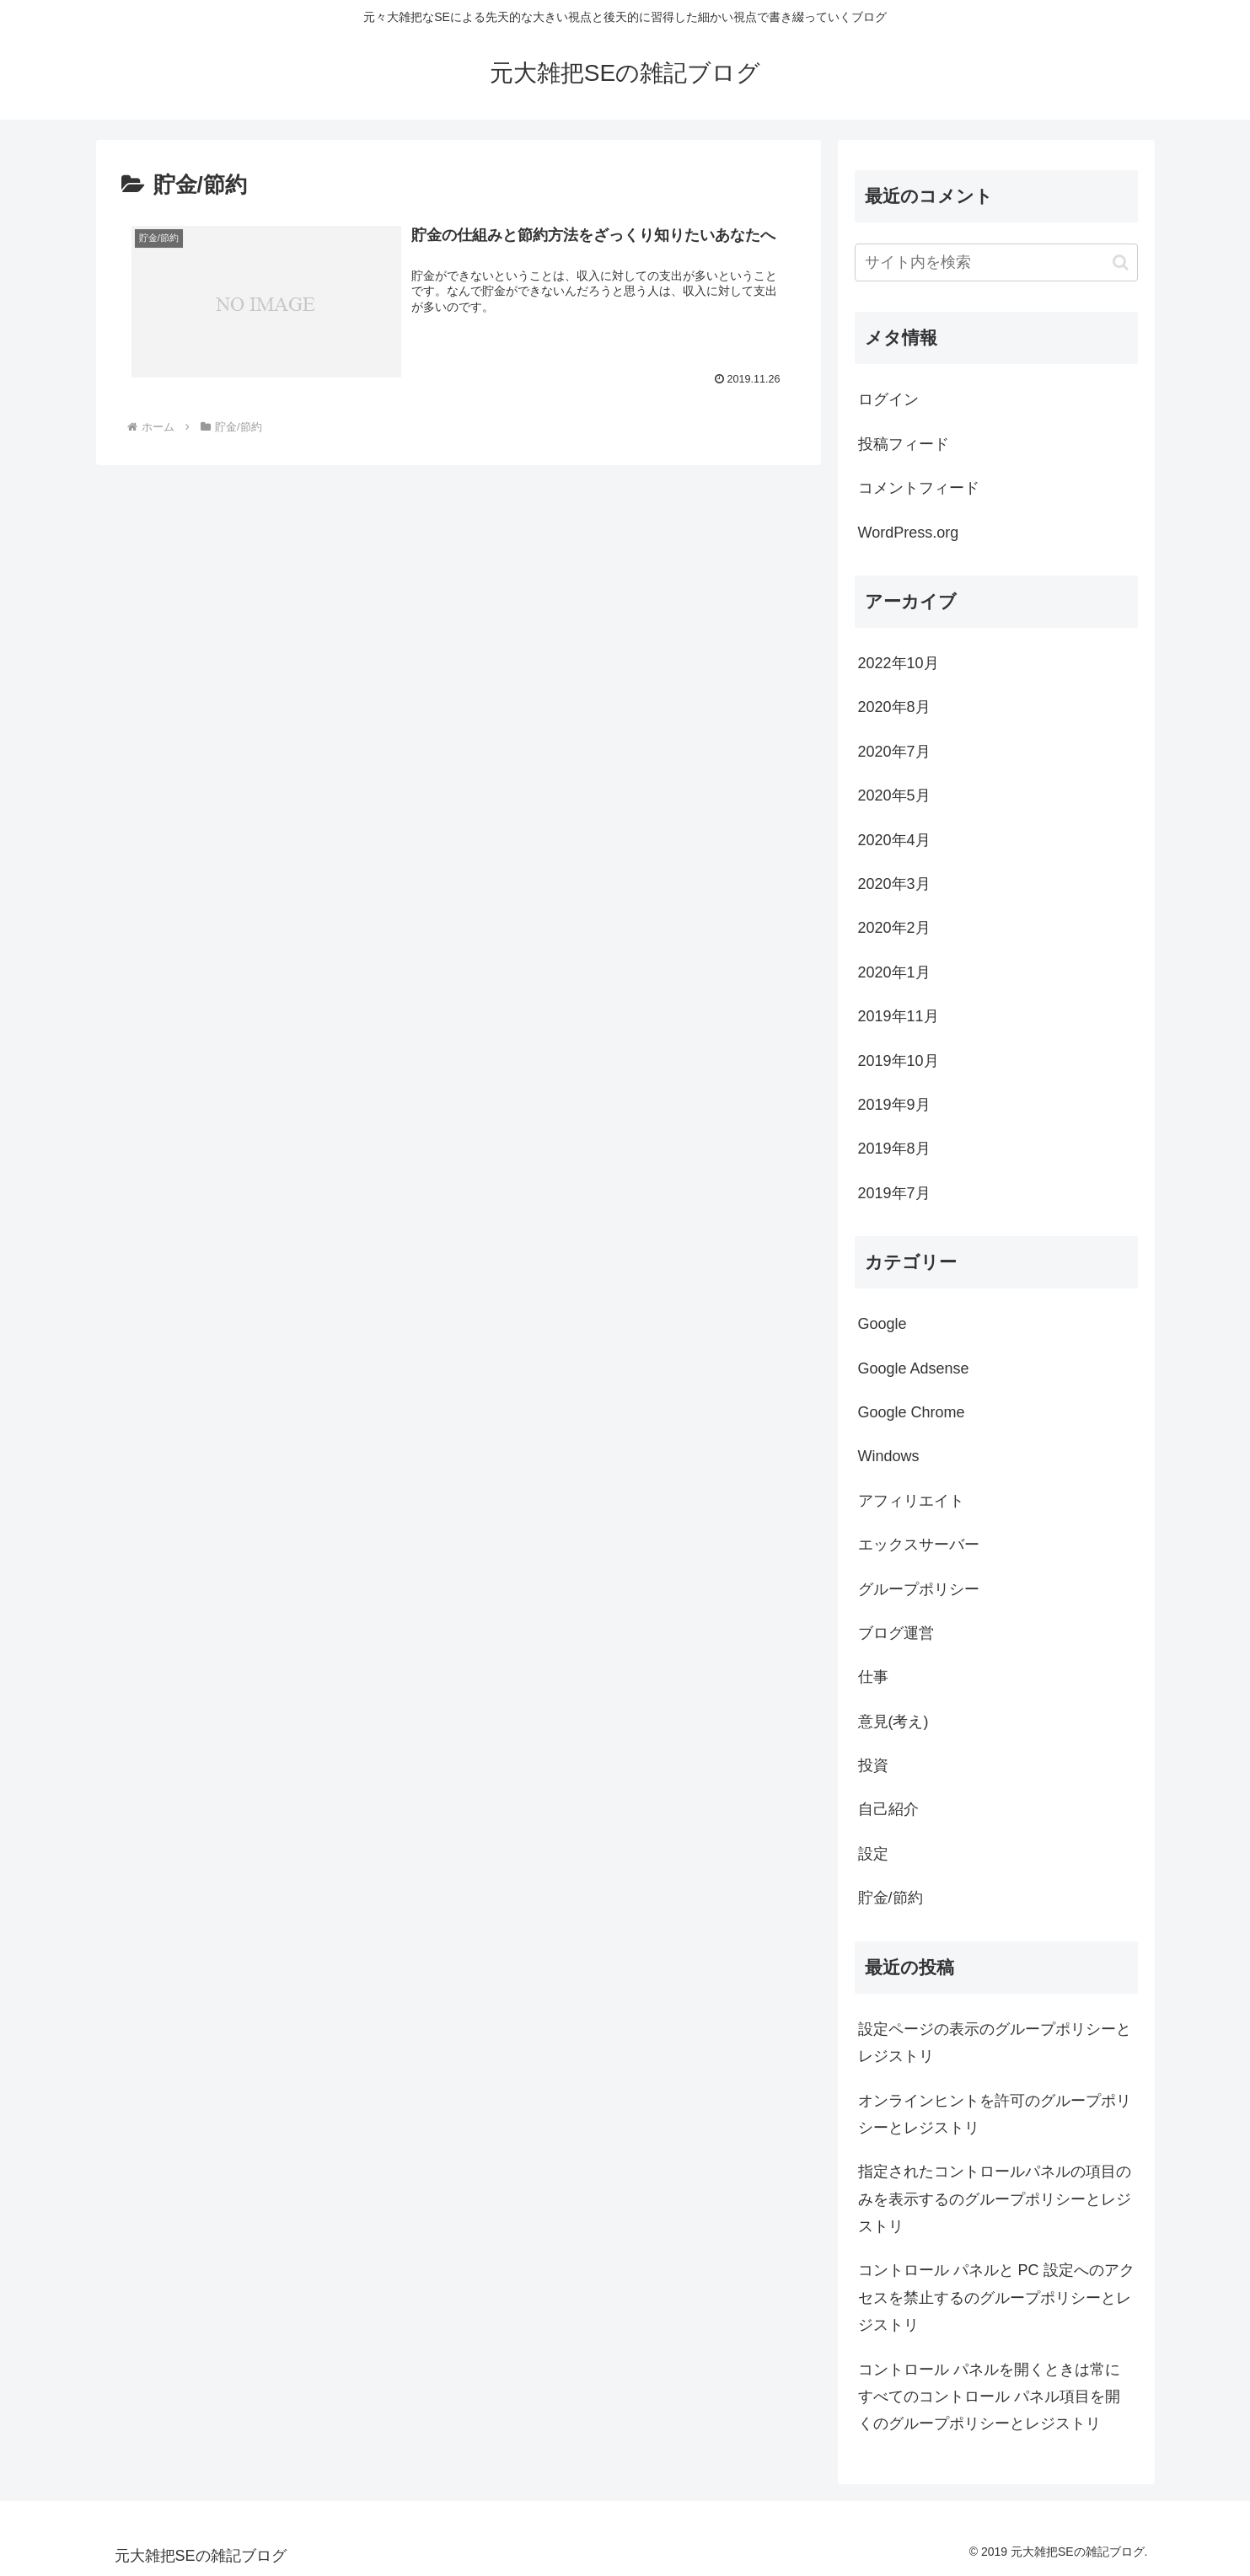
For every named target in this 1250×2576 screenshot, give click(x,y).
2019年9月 (894, 1104)
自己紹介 (888, 1809)
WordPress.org (908, 532)
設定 (873, 1853)
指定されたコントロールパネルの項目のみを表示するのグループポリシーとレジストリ (994, 2199)
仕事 (873, 1676)
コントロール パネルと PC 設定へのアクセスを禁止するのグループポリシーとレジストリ (996, 2297)
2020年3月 (894, 884)
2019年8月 (894, 1148)
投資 (873, 1765)
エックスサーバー (918, 1544)
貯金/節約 (890, 1897)
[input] (996, 262)
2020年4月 (894, 840)
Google (882, 1323)
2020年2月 (894, 927)
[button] (1120, 262)
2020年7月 (894, 751)
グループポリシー (918, 1589)
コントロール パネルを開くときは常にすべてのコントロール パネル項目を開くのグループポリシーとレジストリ (989, 2397)
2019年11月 (898, 1016)
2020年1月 (894, 972)
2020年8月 (894, 707)
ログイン (888, 399)
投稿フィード (903, 444)
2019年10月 (898, 1060)
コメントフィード (918, 487)
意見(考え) (893, 1721)
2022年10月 (898, 663)
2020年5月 (894, 795)
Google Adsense (913, 1368)
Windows (889, 1456)
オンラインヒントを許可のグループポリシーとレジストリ (994, 2114)
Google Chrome (911, 1412)
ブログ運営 (896, 1633)
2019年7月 (894, 1193)
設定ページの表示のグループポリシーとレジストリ (994, 2043)
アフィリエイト (911, 1500)
